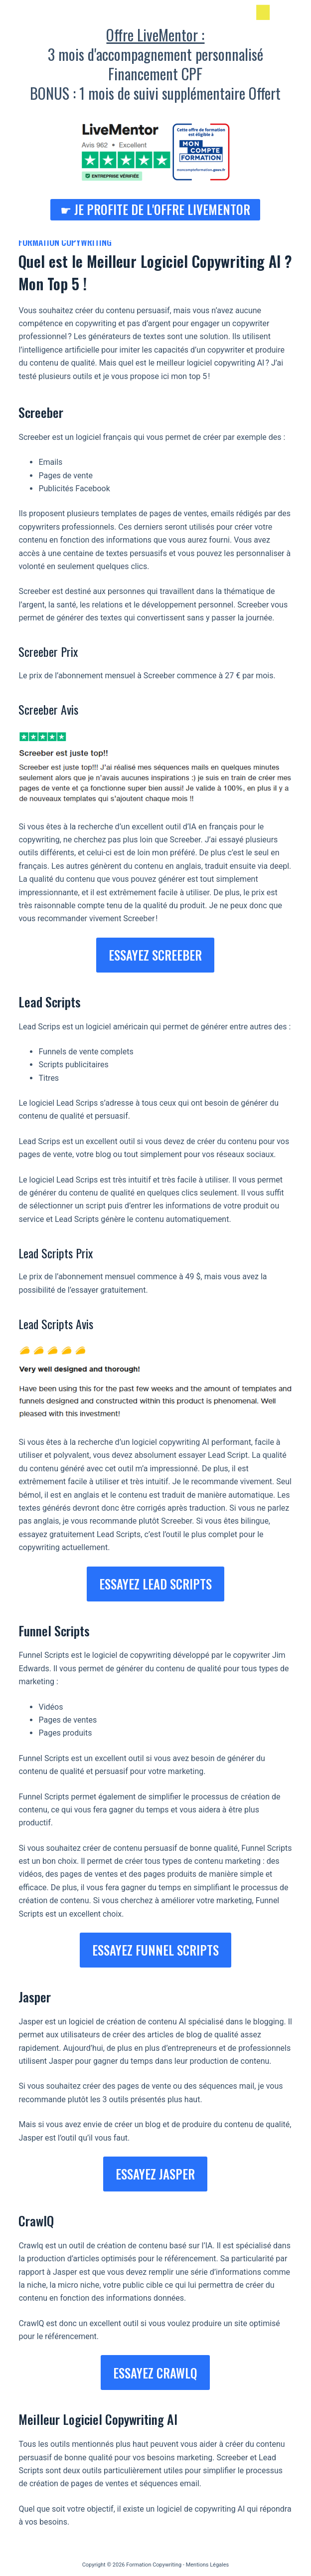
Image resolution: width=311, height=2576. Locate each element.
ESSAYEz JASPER (155, 2174)
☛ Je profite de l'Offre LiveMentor (155, 209)
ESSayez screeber (155, 955)
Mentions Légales (207, 2565)
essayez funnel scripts (155, 1950)
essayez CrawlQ (155, 2373)
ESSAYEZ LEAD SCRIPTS (155, 1584)
